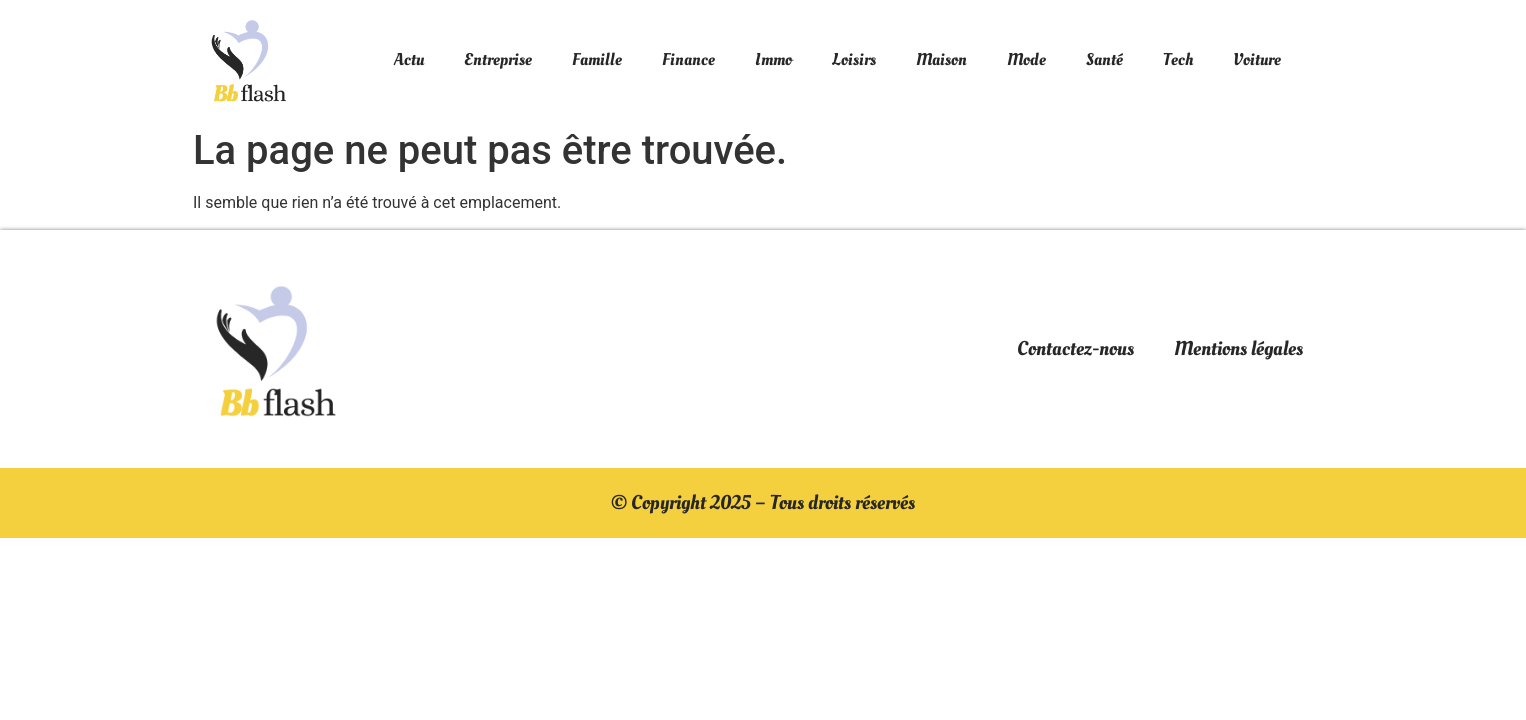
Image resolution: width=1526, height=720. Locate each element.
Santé (1104, 59)
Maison (941, 59)
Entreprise (498, 59)
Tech (1178, 59)
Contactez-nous (1075, 349)
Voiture (1257, 59)
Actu (409, 59)
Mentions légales (1238, 349)
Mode (1026, 59)
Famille (597, 59)
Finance (688, 59)
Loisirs (854, 59)
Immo (773, 59)
